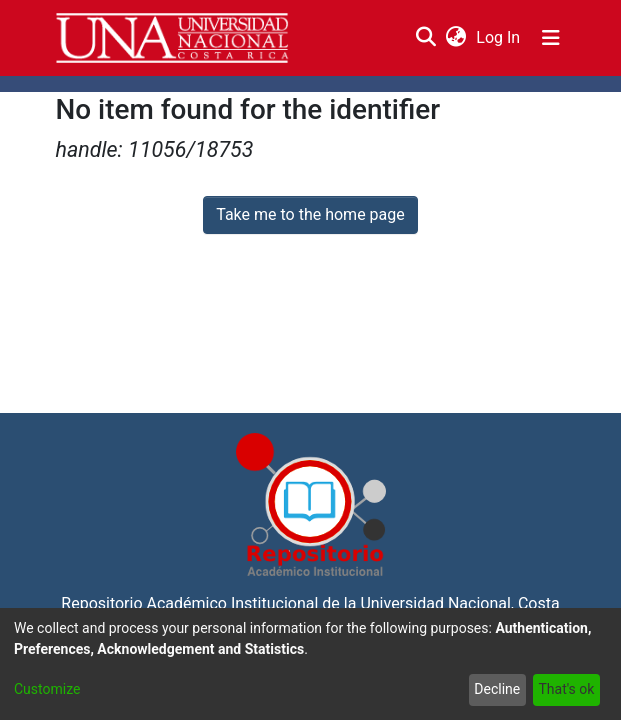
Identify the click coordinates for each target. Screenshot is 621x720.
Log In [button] (499, 37)
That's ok (566, 689)
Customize (47, 689)
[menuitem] (456, 38)
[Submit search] (426, 38)
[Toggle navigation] (551, 38)
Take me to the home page (310, 214)
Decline (497, 689)
